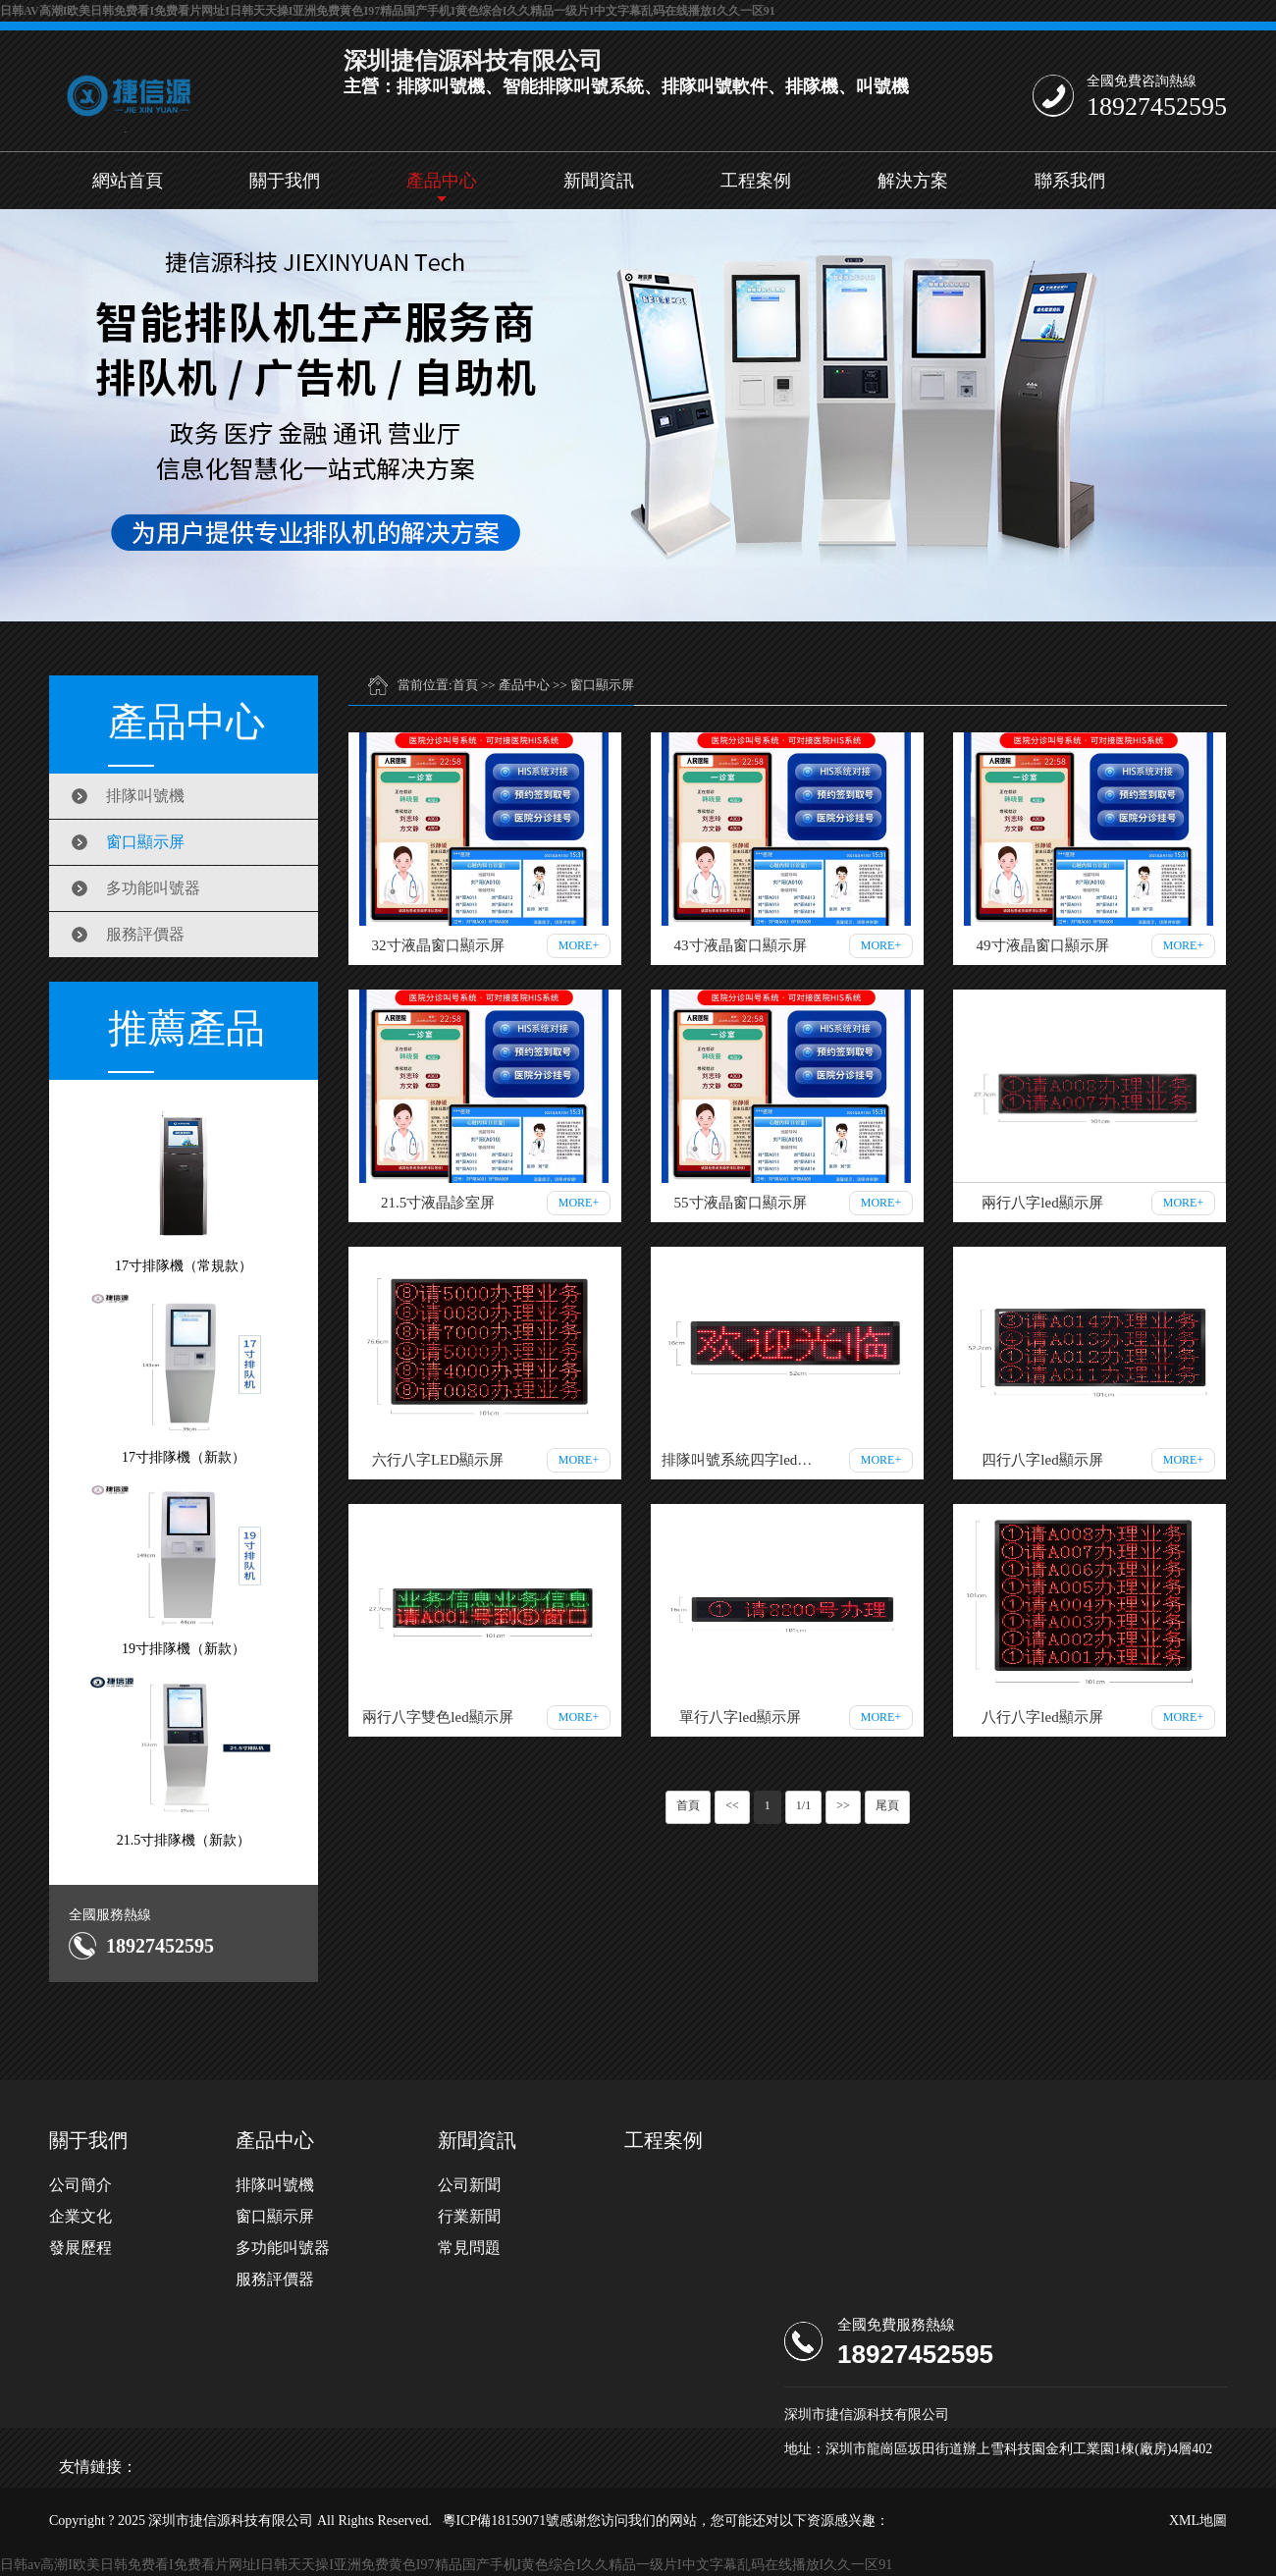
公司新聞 (469, 2184)
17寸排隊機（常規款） (183, 1186)
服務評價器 (145, 934)
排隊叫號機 (145, 795)
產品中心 (441, 180)
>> (843, 1805)
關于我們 (284, 180)
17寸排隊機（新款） (183, 1378)
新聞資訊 (598, 180)
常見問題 (469, 2247)
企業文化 (80, 2216)
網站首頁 (127, 180)
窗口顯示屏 (145, 841)
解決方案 (912, 180)
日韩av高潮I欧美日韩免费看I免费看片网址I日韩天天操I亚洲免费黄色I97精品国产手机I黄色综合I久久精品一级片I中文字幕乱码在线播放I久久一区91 (387, 11)
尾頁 (887, 1805)
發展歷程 (80, 2247)
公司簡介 (80, 2184)
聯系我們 (1070, 180)
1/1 (803, 1805)
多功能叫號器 (153, 888)
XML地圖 (1198, 2520)
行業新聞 (469, 2216)
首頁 (465, 684)
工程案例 (755, 180)
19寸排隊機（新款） (183, 1569)
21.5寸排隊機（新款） (183, 1761)
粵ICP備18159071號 (501, 2520)
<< (732, 1805)
